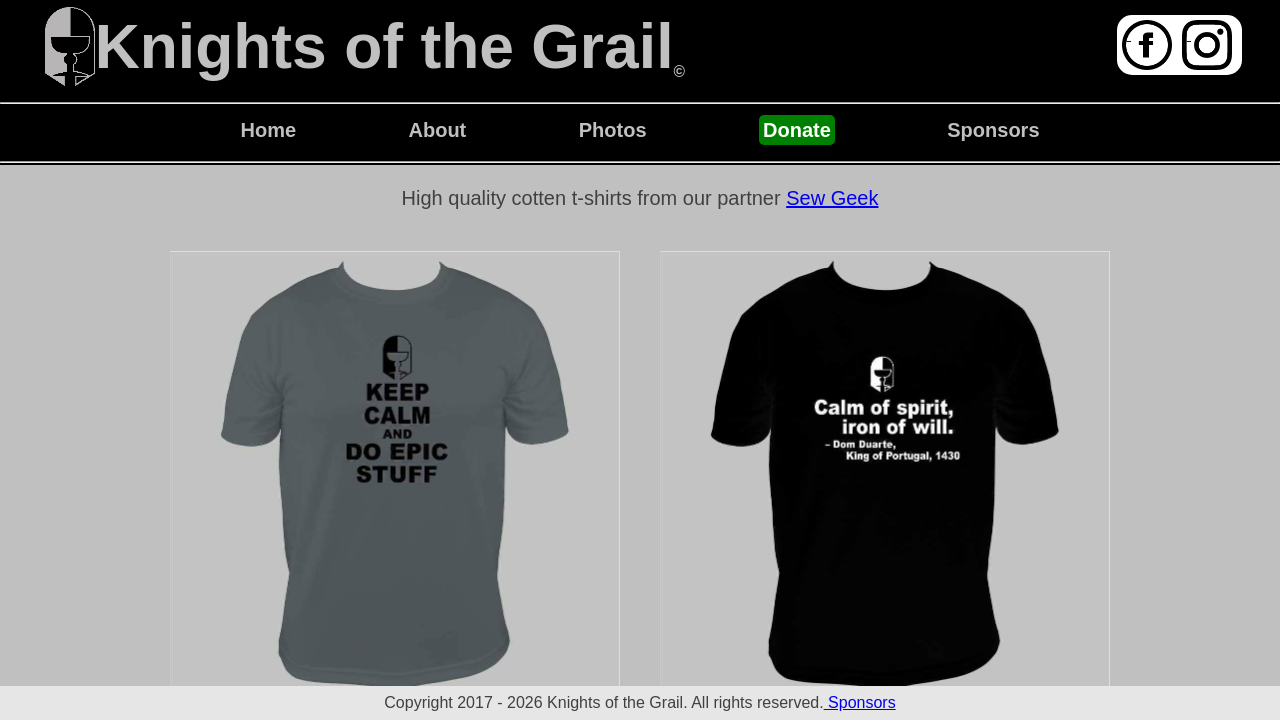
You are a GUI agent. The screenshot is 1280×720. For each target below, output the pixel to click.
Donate (797, 130)
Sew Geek (832, 198)
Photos (613, 130)
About (438, 130)
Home (268, 130)
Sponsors (993, 130)
